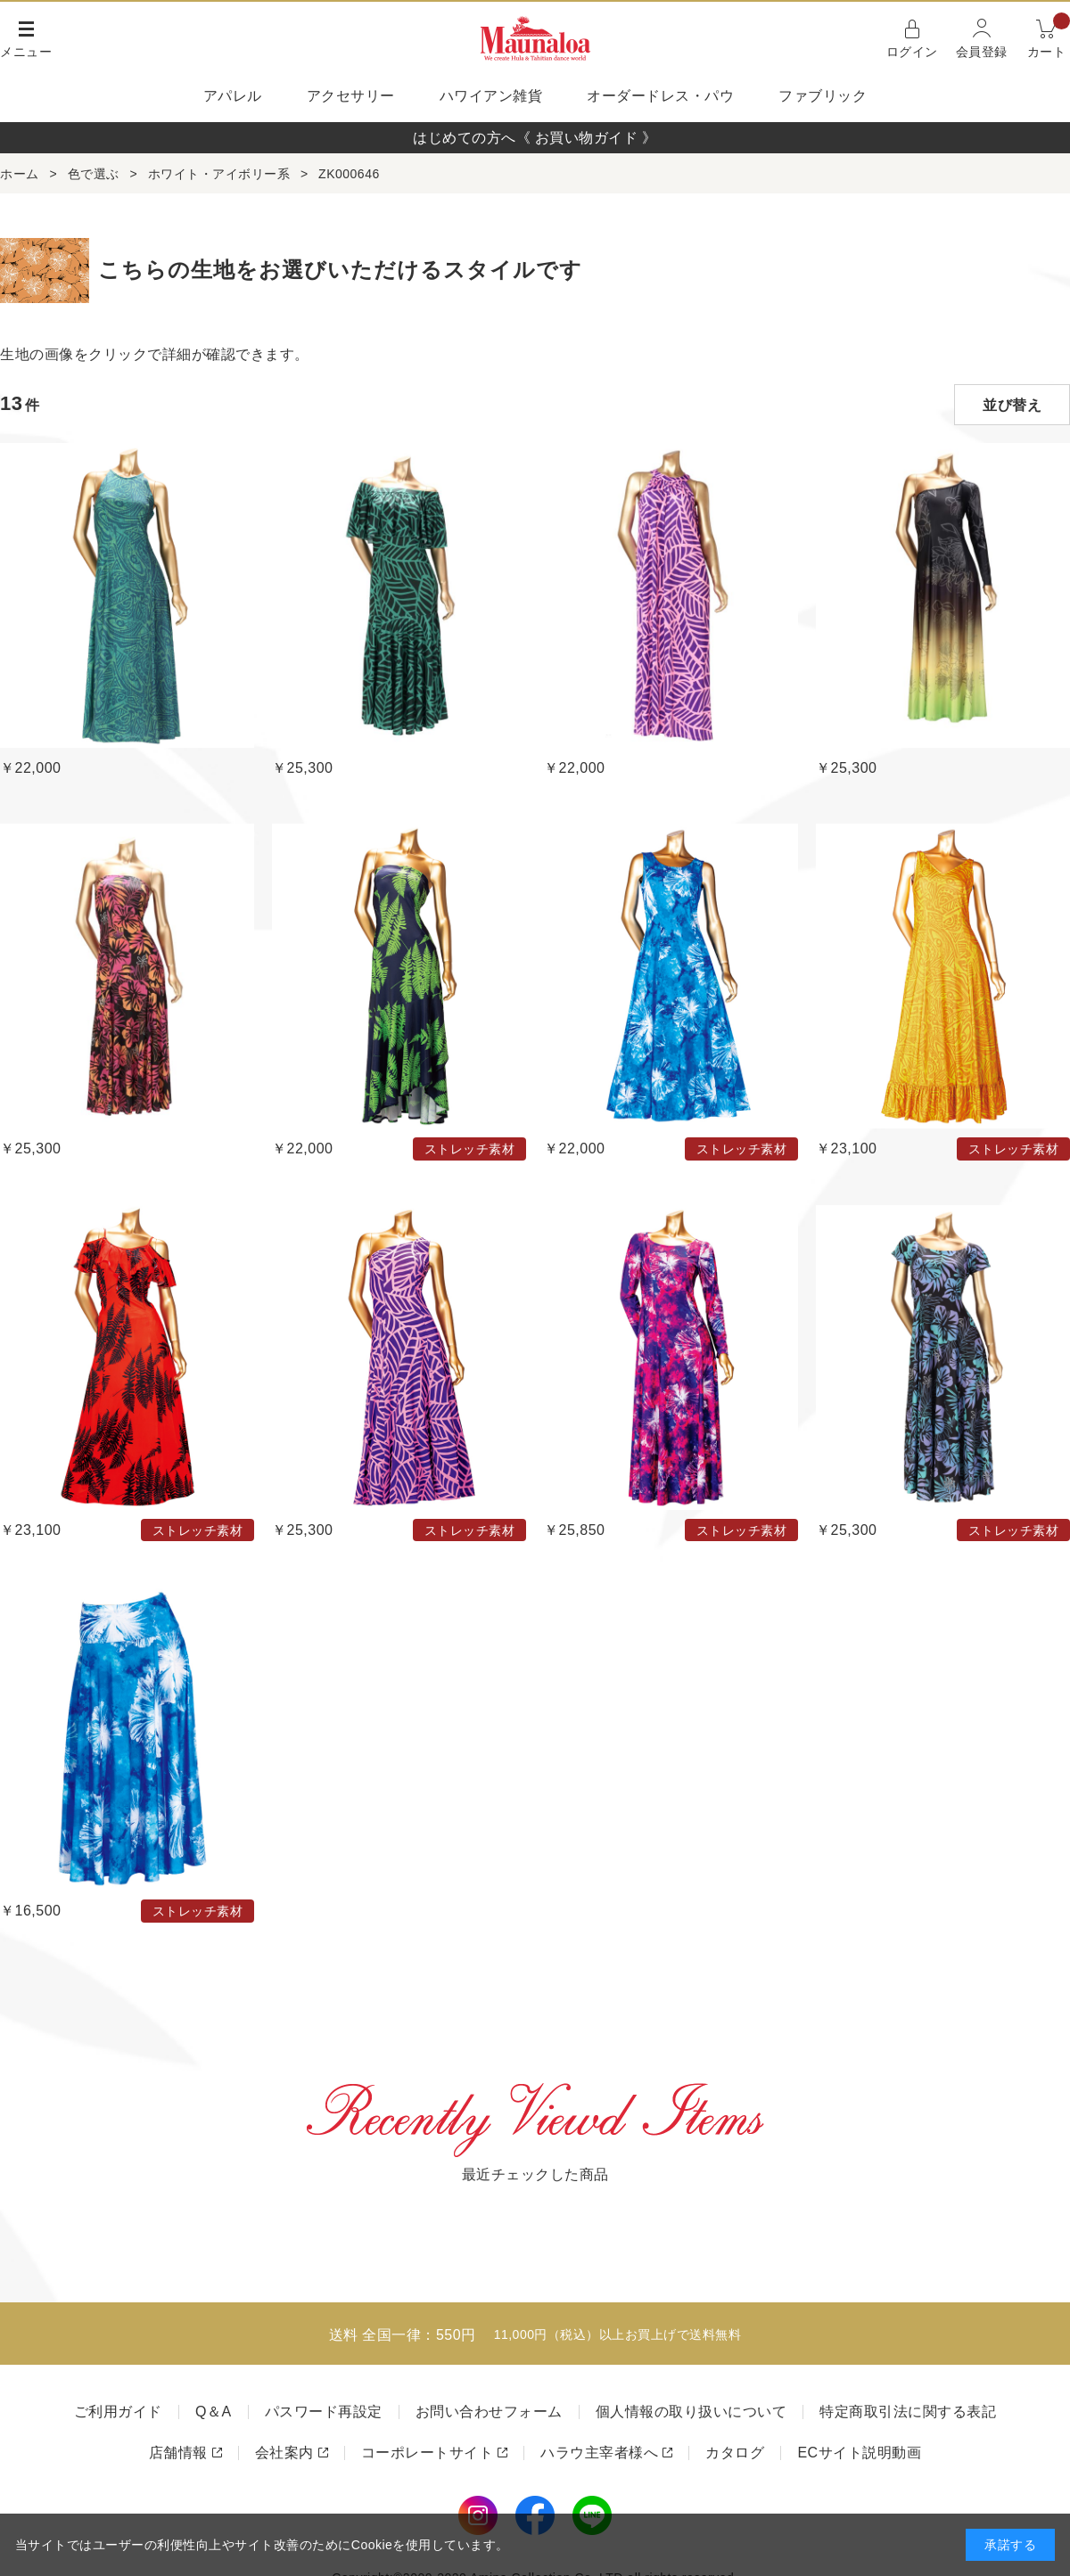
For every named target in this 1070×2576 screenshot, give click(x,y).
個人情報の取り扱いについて (691, 2411)
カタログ (734, 2452)
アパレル (232, 95)
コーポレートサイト (427, 2452)
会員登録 (982, 52)
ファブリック (822, 95)
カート (1049, 37)
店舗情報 (178, 2452)
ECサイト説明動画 (859, 2452)
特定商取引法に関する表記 (907, 2411)
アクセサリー (351, 95)
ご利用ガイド (118, 2411)
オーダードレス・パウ (660, 95)
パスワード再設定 (324, 2411)
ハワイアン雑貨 (491, 95)
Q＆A (213, 2411)
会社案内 (284, 2452)
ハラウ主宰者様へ (599, 2452)
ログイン (912, 52)
